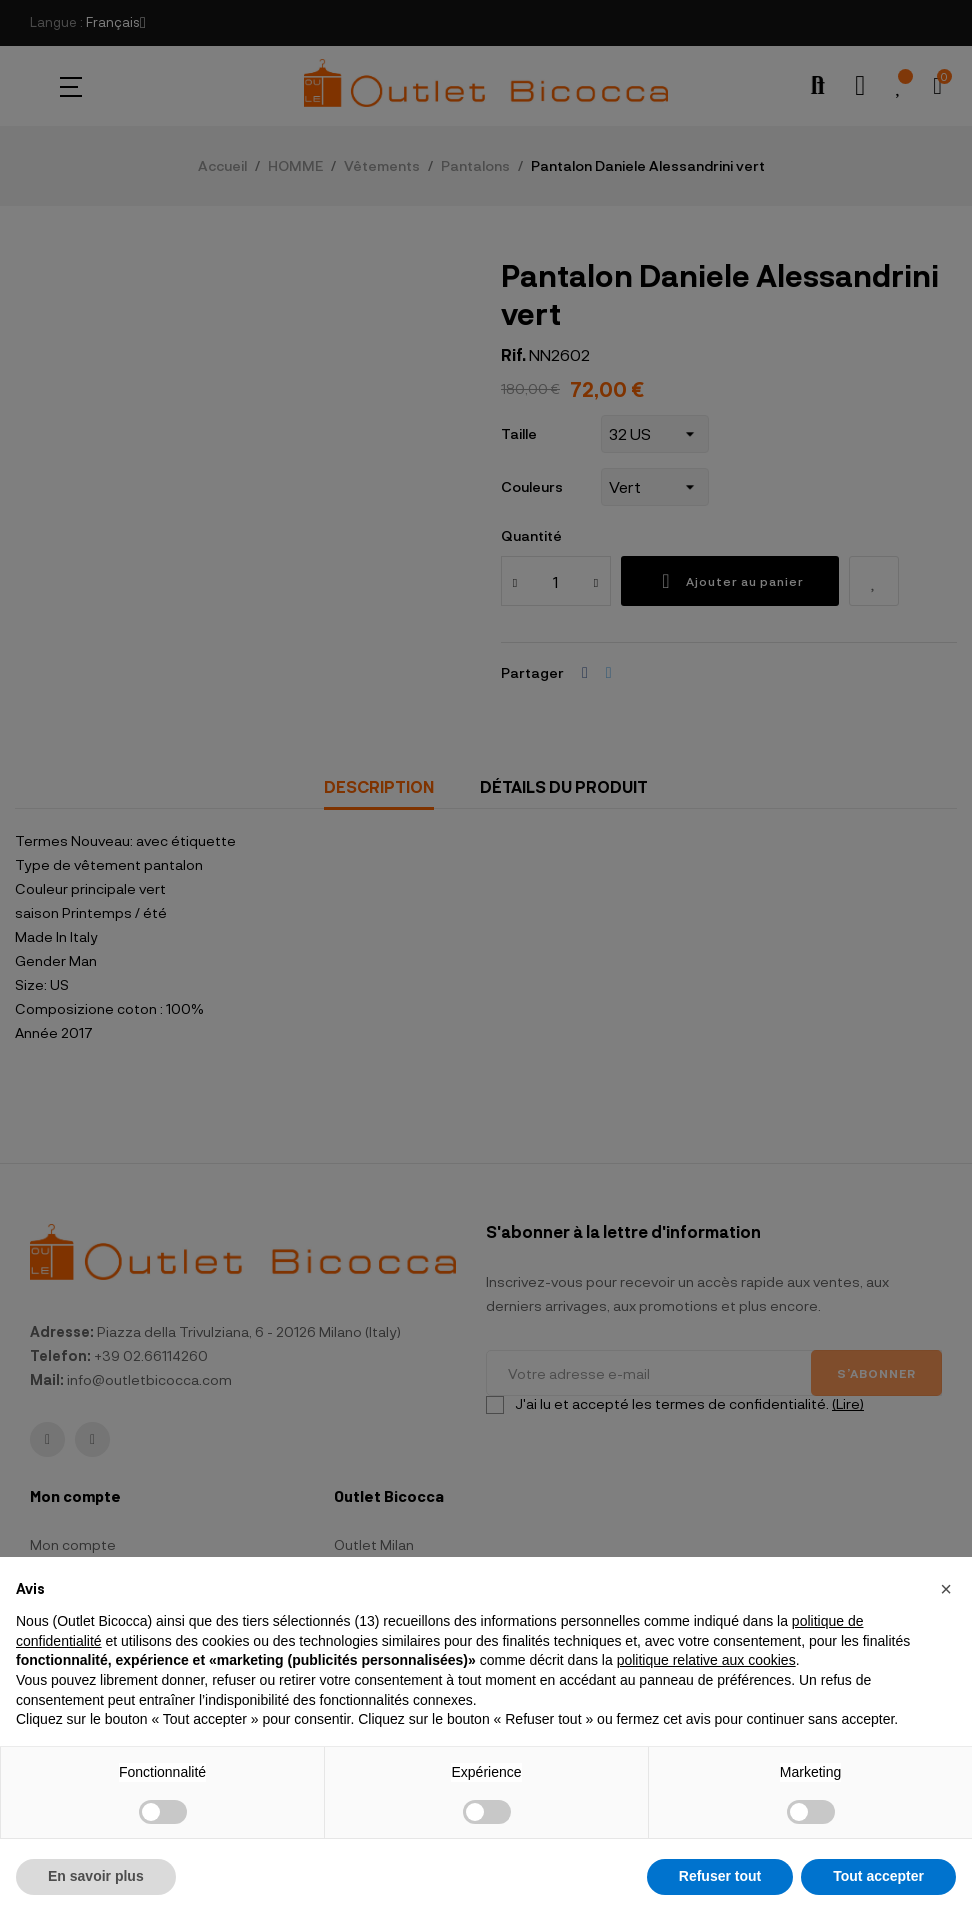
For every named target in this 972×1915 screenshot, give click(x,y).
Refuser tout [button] (720, 1876)
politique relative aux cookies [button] (706, 1660)
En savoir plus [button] (96, 1876)
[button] (946, 1589)
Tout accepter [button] (878, 1876)
